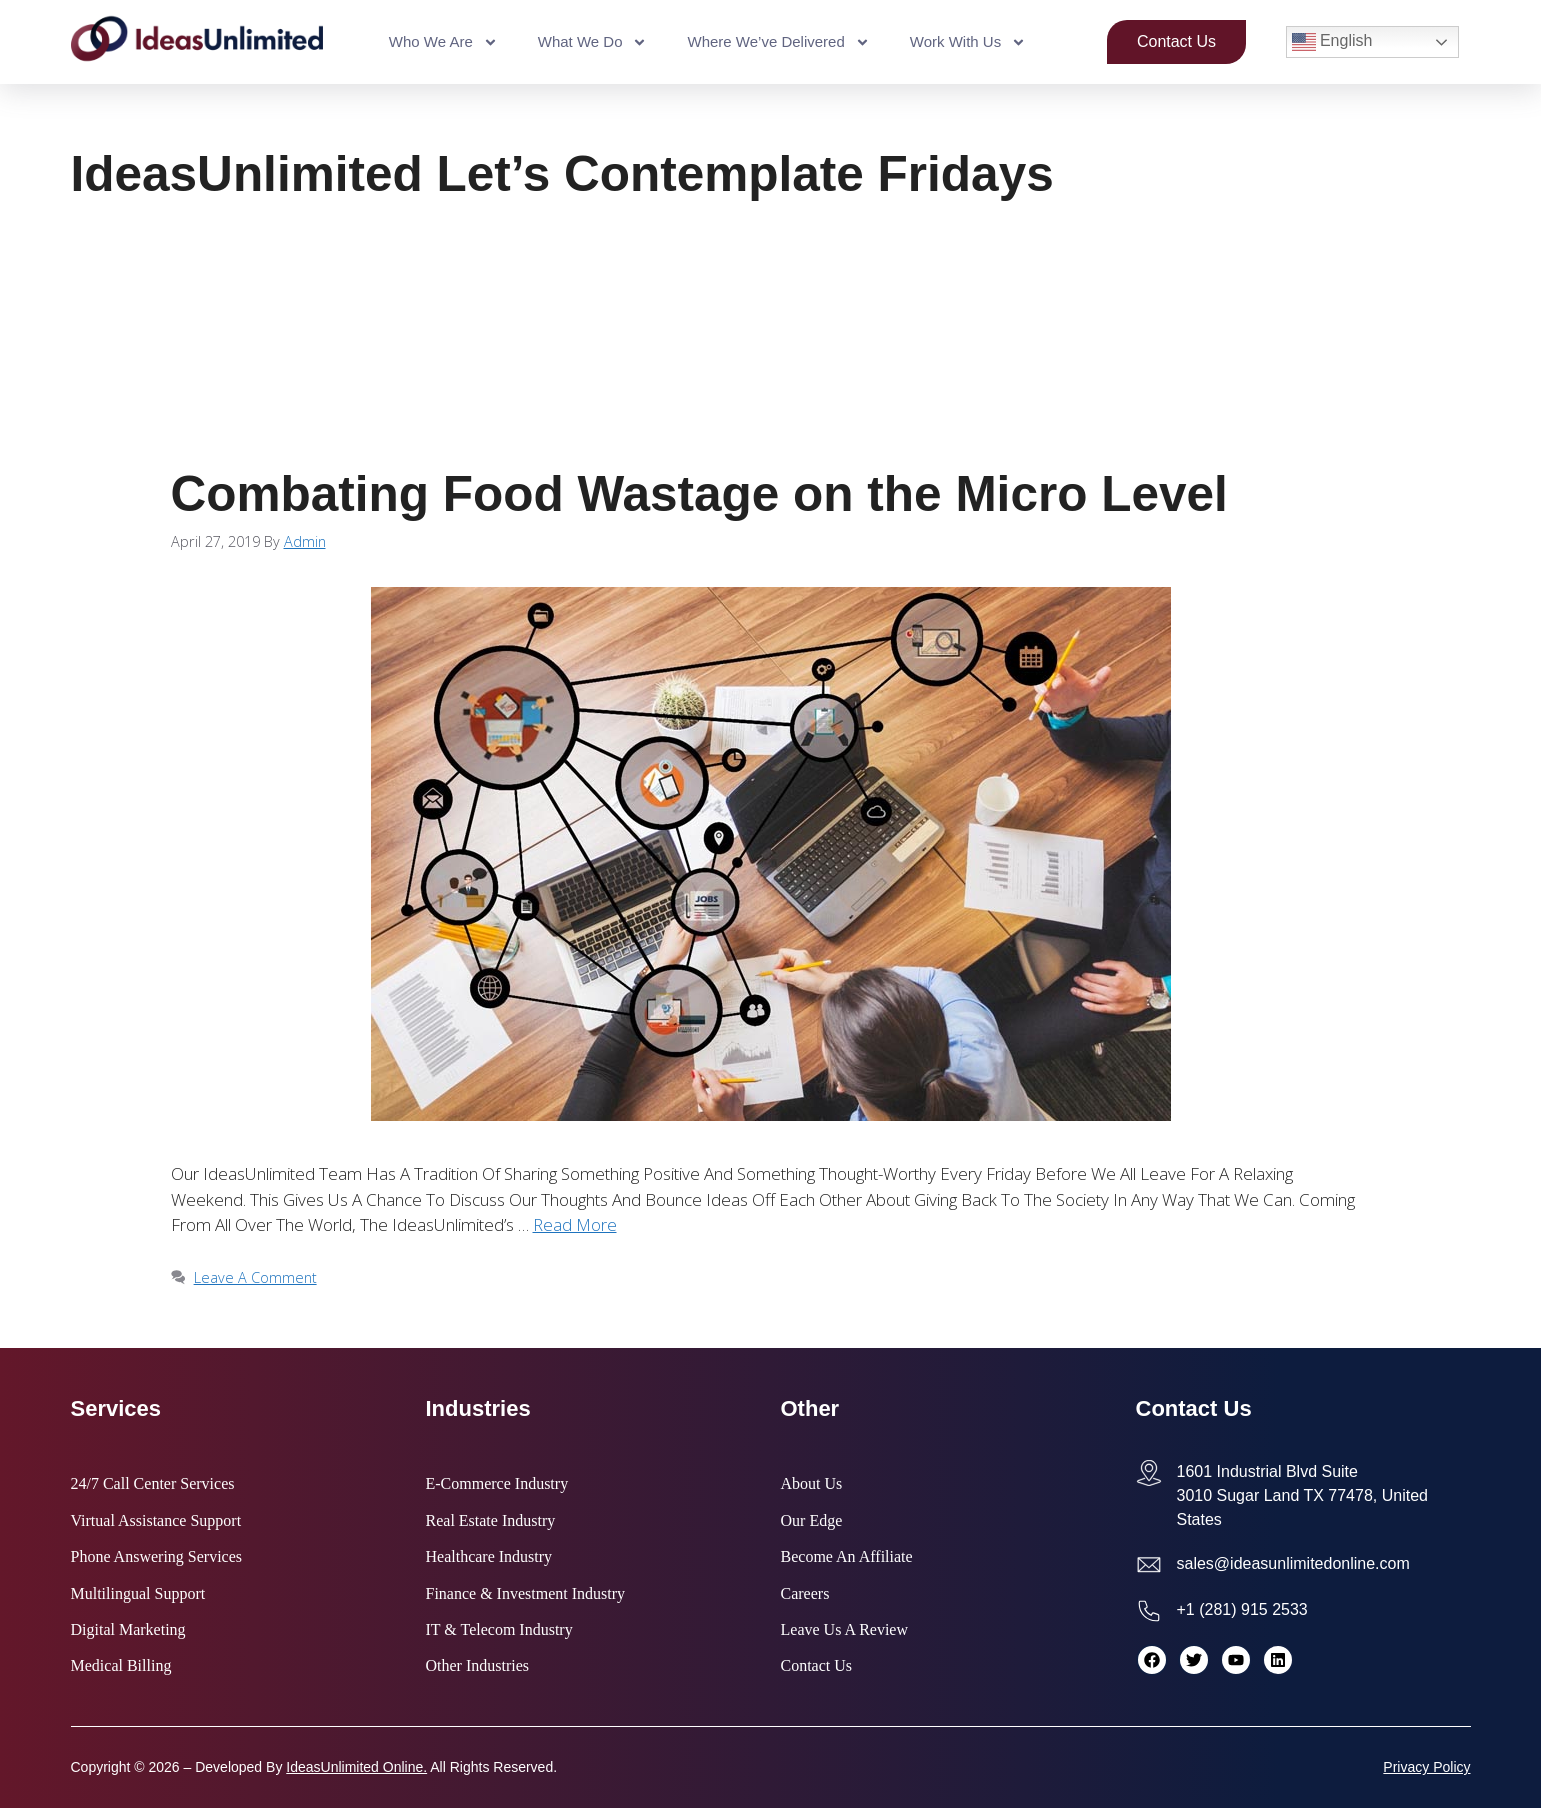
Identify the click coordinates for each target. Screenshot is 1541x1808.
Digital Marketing (128, 1630)
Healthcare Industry (489, 1557)
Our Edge (812, 1521)
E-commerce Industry (497, 1484)
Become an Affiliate (847, 1557)
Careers (805, 1594)
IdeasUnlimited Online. (356, 1767)
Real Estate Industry (491, 1521)
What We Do (593, 42)
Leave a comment (255, 1277)
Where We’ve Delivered (778, 42)
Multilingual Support (138, 1594)
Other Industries (478, 1666)
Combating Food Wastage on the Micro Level (699, 493)
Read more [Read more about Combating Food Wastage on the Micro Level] (575, 1224)
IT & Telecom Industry (499, 1630)
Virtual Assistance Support (156, 1521)
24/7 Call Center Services (153, 1484)
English (1332, 42)
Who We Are (443, 42)
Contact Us (817, 1666)
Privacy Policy (1426, 1767)
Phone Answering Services (157, 1557)
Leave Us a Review (845, 1630)
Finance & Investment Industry (526, 1594)
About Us (812, 1484)
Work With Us (968, 42)
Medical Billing (121, 1666)
